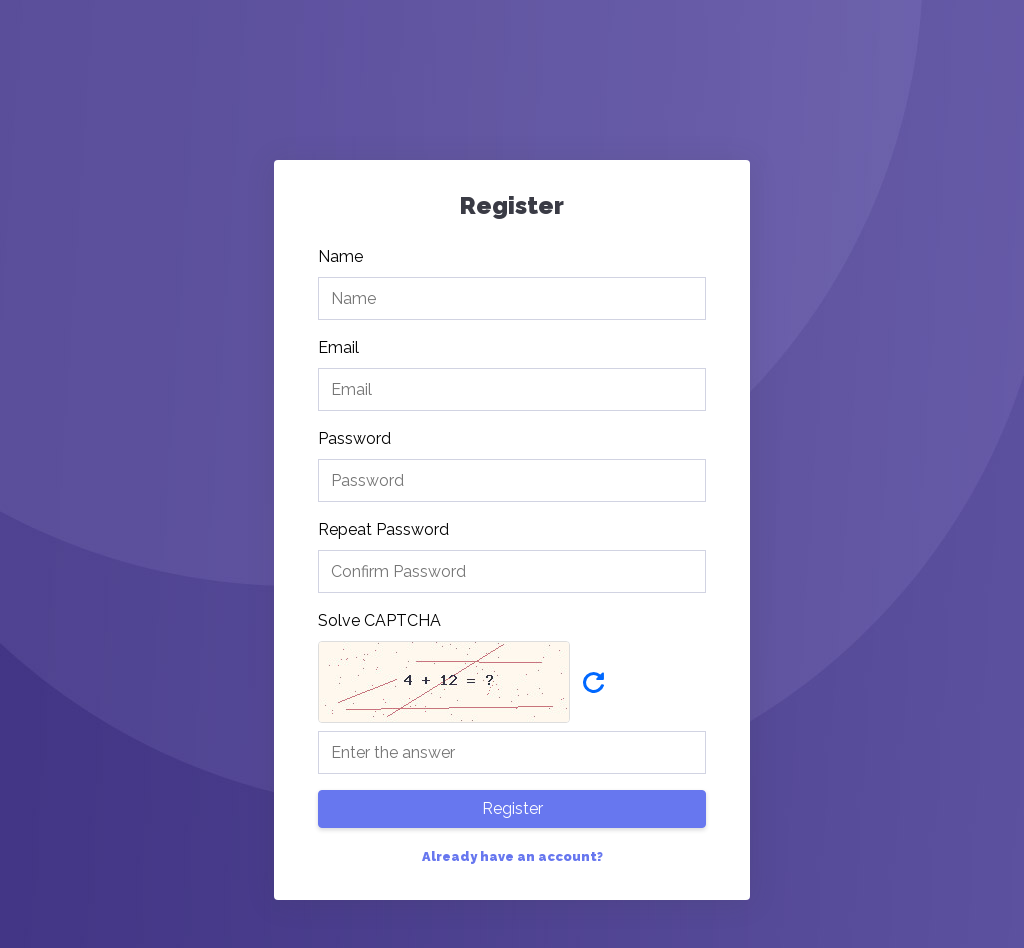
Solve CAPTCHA (379, 620)
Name (340, 256)
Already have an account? (512, 856)
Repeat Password (383, 529)
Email (338, 347)
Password (354, 438)
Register (512, 808)
